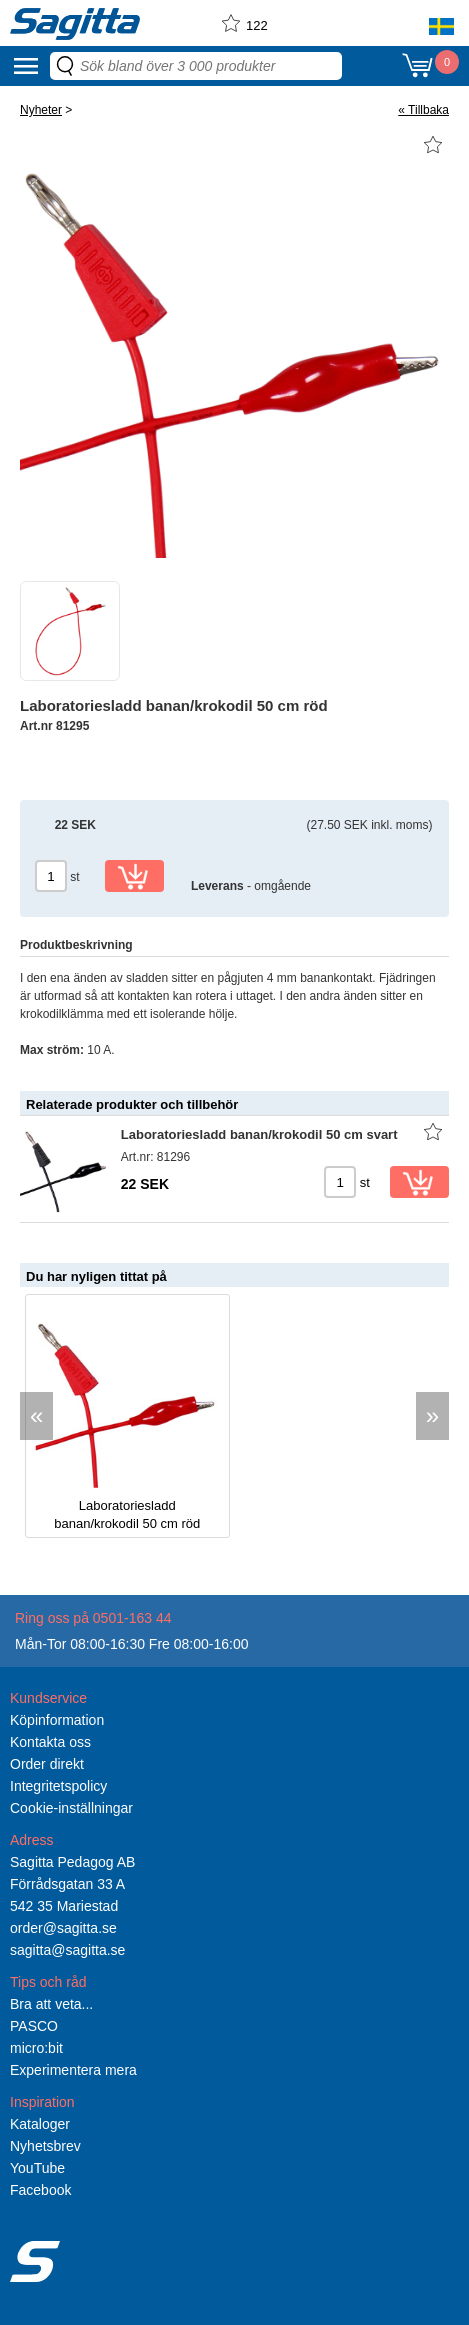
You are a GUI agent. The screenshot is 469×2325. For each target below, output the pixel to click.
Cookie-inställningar (71, 1808)
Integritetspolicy (58, 1786)
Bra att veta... (51, 2004)
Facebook (40, 2190)
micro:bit (36, 2048)
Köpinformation (57, 1720)
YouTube (37, 2168)
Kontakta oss (50, 1742)
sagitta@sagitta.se (67, 1950)
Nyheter (41, 110)
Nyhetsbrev (45, 2146)
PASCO (34, 2026)
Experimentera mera (73, 2070)
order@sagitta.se (63, 1928)
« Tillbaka (423, 110)
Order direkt (47, 1764)
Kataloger (40, 2124)
